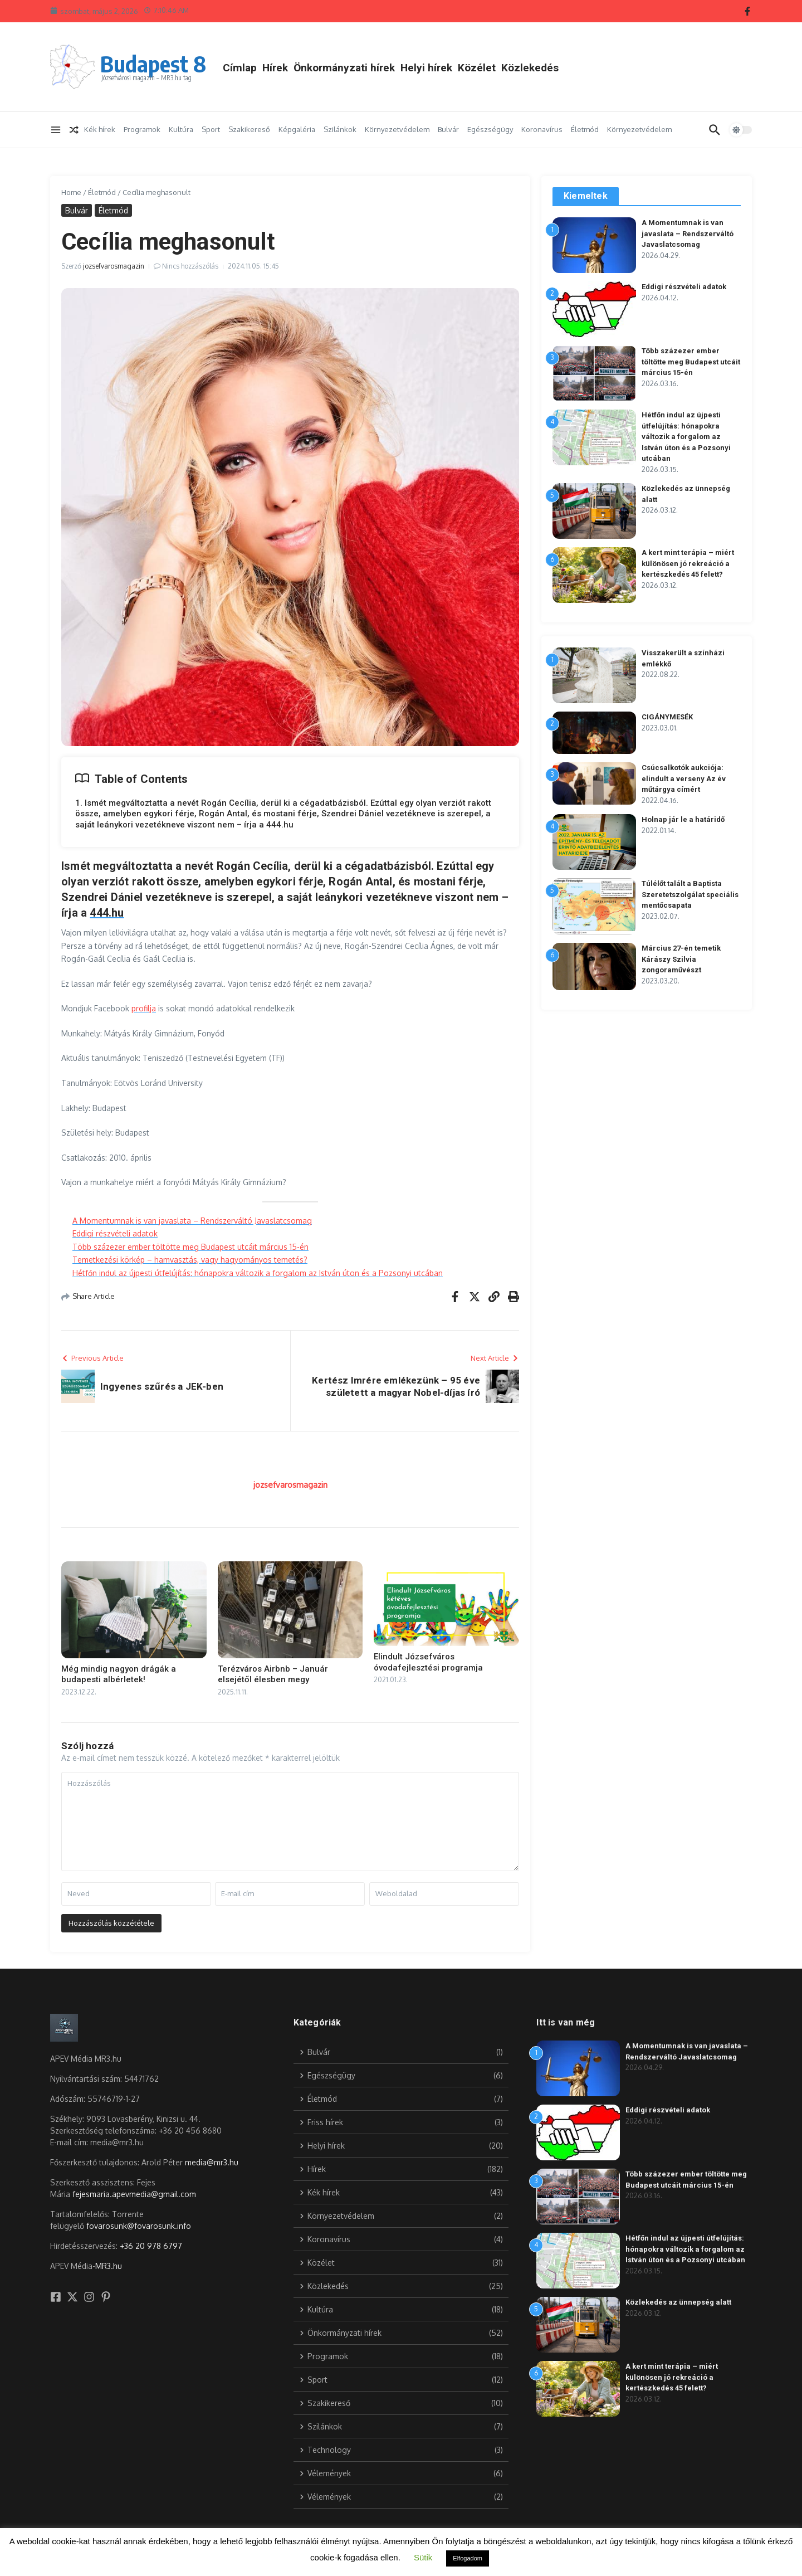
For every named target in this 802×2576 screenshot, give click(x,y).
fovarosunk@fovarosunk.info (138, 2226)
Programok (142, 129)
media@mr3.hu (211, 2162)
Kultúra (181, 129)
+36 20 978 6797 (151, 2246)
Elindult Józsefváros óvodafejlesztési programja (428, 1662)
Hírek (275, 67)
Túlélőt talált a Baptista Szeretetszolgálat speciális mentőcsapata (690, 894)
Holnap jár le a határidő (683, 819)
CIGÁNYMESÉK (667, 717)
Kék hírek (99, 129)
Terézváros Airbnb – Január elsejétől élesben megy (273, 1674)
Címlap (240, 67)
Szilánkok (340, 129)
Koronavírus (542, 129)
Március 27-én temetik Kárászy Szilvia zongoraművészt (681, 959)
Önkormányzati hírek (344, 67)
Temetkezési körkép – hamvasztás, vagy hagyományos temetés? (189, 1259)
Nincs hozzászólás (190, 266)
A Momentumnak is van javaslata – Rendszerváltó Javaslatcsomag (192, 1220)
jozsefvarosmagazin (113, 266)
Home (71, 192)
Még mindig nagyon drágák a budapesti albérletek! (118, 1674)
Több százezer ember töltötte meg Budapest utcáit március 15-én (190, 1247)
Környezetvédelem (397, 129)
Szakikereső (249, 129)
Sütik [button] (423, 2557)
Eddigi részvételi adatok (115, 1233)
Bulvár (448, 129)
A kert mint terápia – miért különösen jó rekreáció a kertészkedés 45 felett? (688, 563)
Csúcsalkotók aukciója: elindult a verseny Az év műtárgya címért (684, 778)
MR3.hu (108, 2266)
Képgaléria (296, 129)
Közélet (477, 67)
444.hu (107, 912)
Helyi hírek (426, 67)
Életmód (585, 129)
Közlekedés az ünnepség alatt (678, 2302)
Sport (211, 129)
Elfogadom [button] (467, 2558)
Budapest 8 (153, 63)
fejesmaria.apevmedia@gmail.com (134, 2194)
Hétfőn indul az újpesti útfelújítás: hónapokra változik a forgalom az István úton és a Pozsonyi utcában (257, 1273)
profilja (143, 1008)
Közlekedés (530, 67)
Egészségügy (490, 129)
